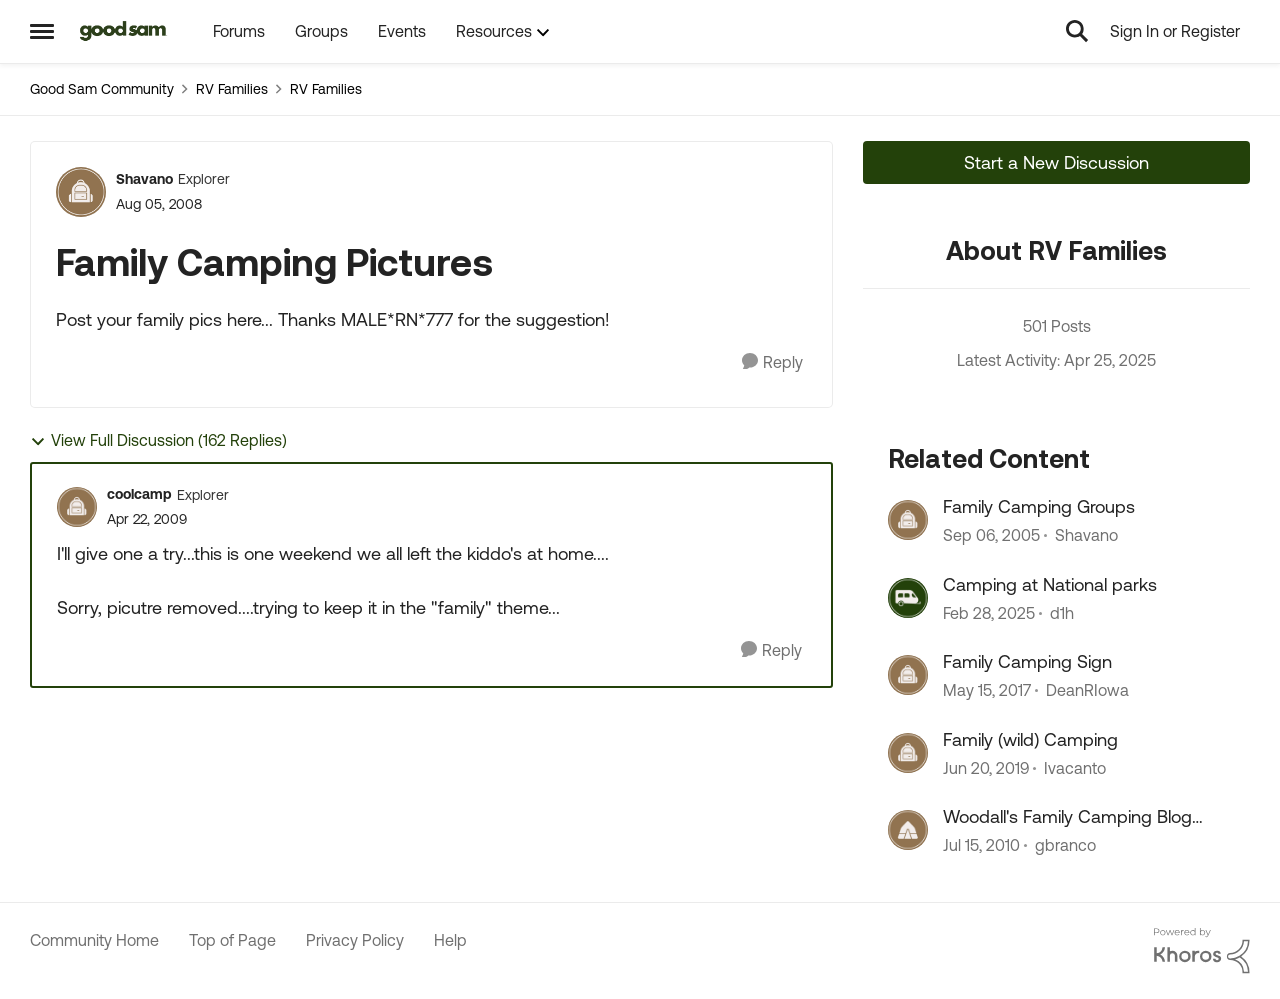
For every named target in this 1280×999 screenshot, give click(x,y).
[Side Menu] (42, 31)
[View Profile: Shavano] (81, 192)
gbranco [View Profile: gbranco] (1065, 845)
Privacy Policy (355, 940)
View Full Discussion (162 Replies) (158, 440)
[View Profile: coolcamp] (77, 507)
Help (450, 940)
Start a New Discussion (1056, 162)
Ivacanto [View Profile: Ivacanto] (1075, 768)
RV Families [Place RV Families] (232, 89)
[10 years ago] (987, 691)
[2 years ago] (989, 613)
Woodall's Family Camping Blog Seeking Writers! (1067, 817)
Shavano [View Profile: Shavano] (144, 179)
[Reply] (772, 362)
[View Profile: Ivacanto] (908, 753)
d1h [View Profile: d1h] (1062, 613)
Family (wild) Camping (1030, 739)
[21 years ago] (991, 536)
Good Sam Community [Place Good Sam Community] (102, 89)
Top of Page (232, 940)
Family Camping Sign (1027, 661)
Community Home (94, 940)
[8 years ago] (986, 768)
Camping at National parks (1050, 584)
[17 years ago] (981, 845)
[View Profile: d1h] (908, 598)
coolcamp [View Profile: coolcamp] (139, 494)
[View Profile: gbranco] (908, 830)
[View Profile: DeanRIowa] (908, 675)
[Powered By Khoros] (1202, 951)
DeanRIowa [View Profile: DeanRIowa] (1087, 691)
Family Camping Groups (1039, 506)
